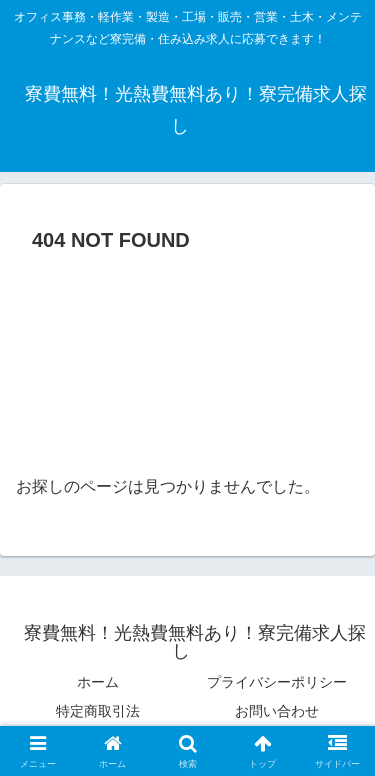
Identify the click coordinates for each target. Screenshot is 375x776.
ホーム (98, 682)
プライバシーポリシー (277, 682)
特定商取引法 (98, 711)
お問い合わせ (277, 711)
